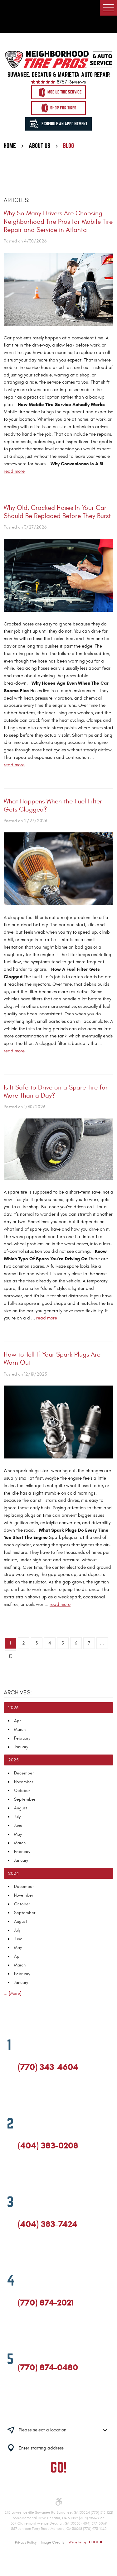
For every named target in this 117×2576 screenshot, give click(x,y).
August (20, 1808)
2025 (13, 1760)
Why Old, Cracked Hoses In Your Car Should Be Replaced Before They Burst (57, 512)
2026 (13, 1707)
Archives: (18, 1692)
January (21, 1747)
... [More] (13, 1993)
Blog (68, 146)
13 (10, 1656)
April (18, 1720)
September (24, 1799)
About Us (39, 146)
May (18, 1834)
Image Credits (52, 2542)
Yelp (44, 2094)
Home (10, 146)
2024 (13, 1873)
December (24, 1773)
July (17, 1816)
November (23, 1781)
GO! (58, 2468)
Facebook (21, 2094)
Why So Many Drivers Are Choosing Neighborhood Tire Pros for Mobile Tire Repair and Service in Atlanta (58, 221)
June (18, 1825)
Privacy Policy (26, 2542)
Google (33, 2094)
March (20, 1729)
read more (14, 471)
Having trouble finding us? (58, 2410)
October (22, 1790)
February (22, 1738)
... (102, 1643)
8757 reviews (71, 82)
